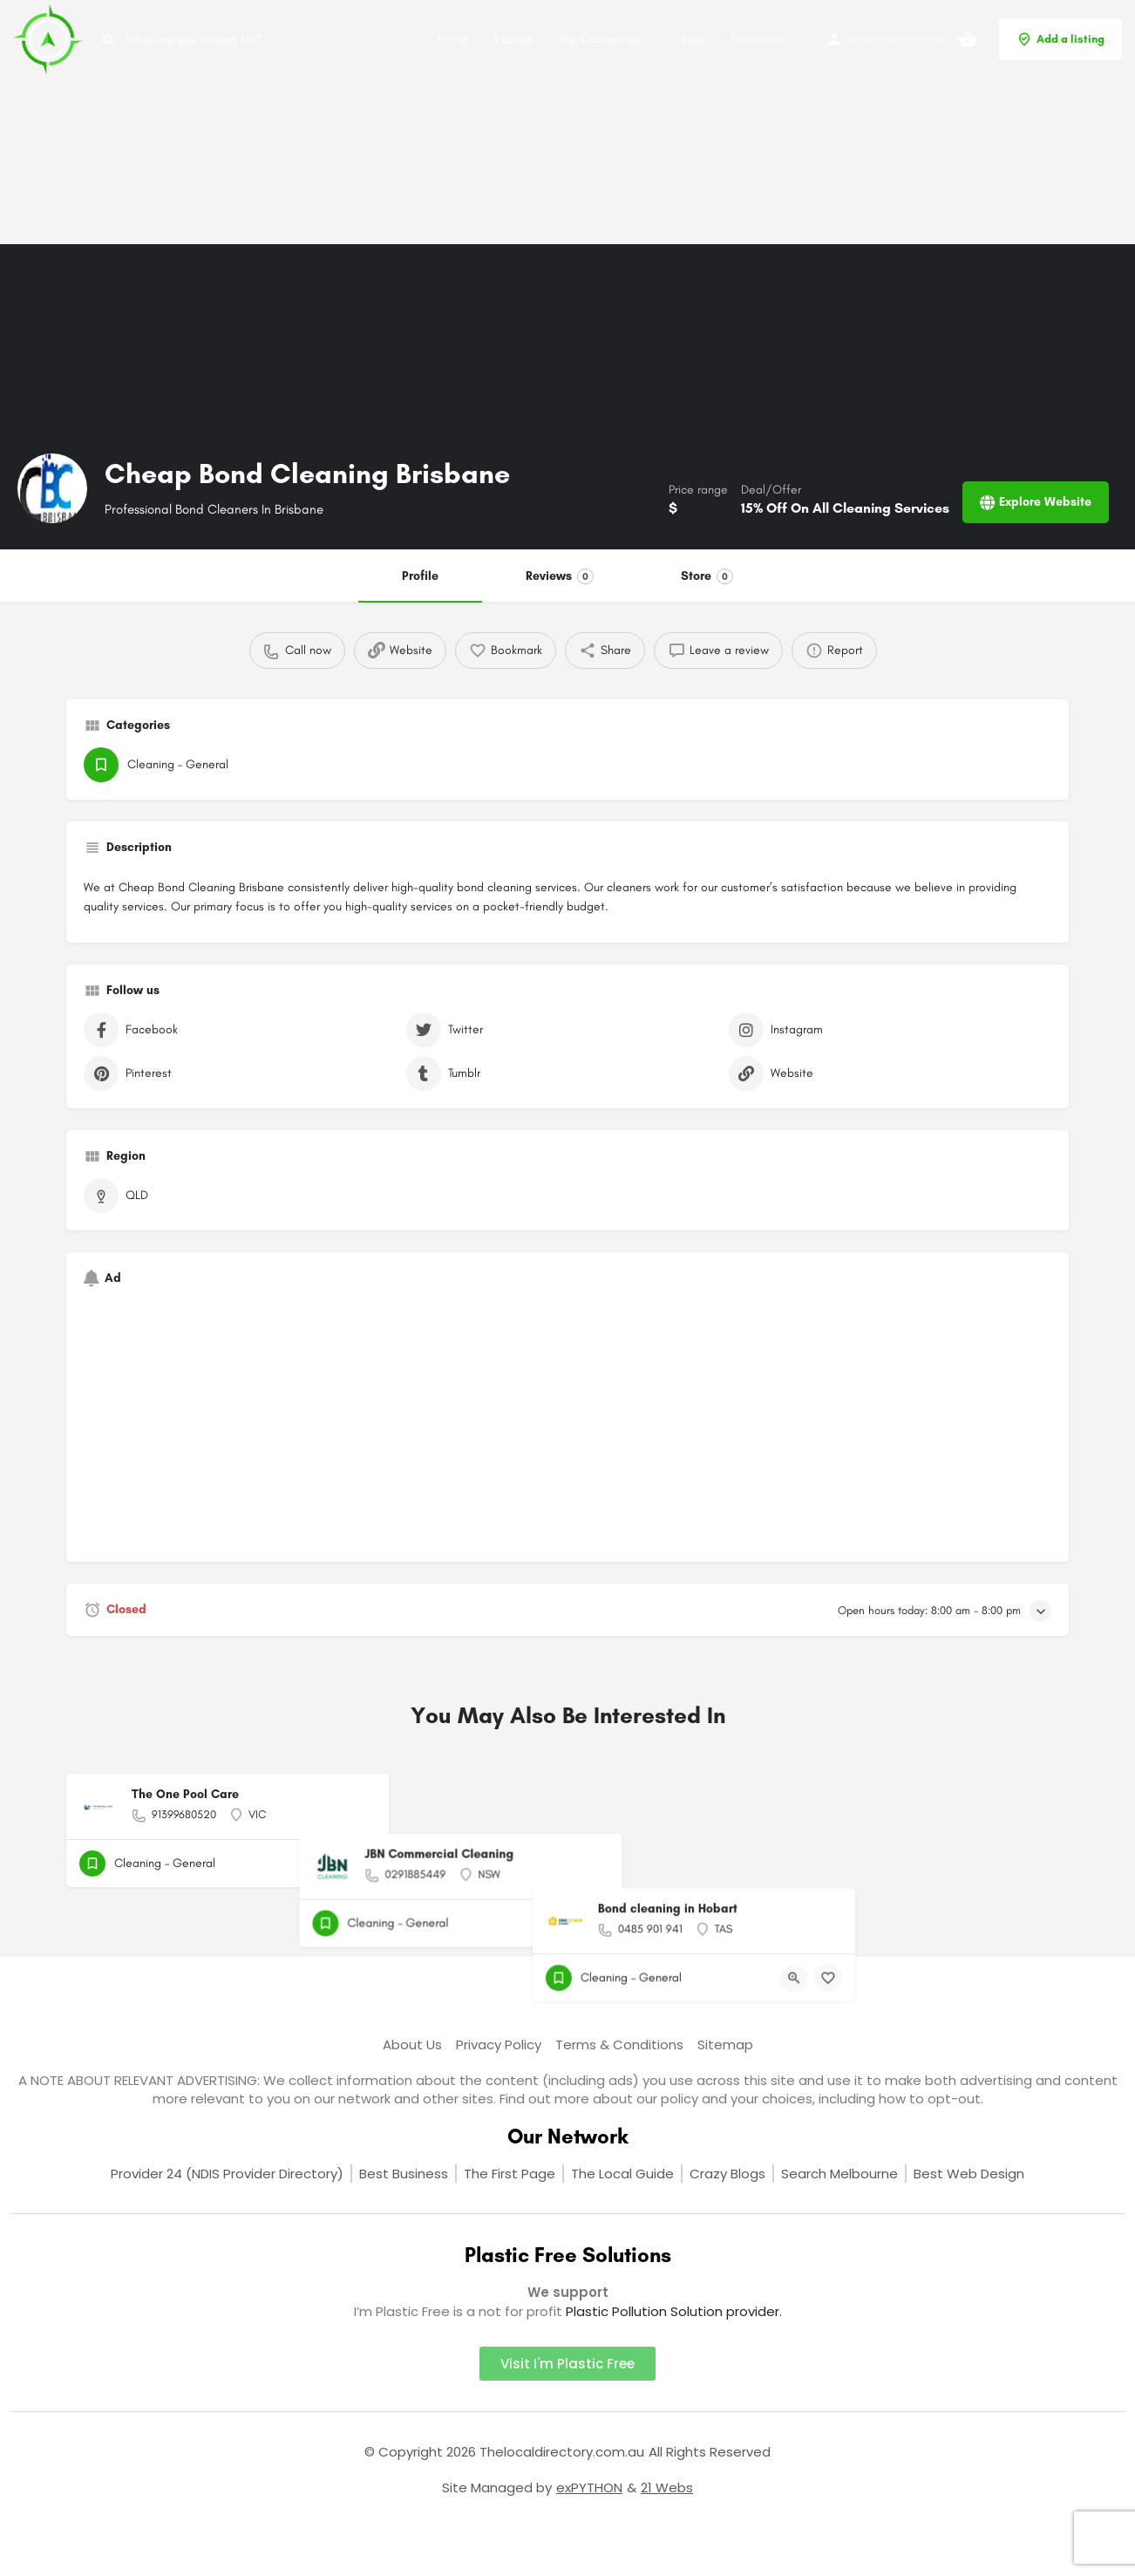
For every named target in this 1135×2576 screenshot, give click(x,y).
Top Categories (600, 38)
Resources (758, 38)
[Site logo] (50, 38)
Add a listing (1060, 39)
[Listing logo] (52, 488)
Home (453, 38)
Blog (692, 38)
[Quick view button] (328, 1863)
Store (707, 576)
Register (923, 38)
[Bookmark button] (362, 1863)
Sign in (866, 38)
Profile (420, 576)
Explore (514, 38)
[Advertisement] (523, 122)
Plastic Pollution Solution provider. (674, 2311)
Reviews (560, 576)
